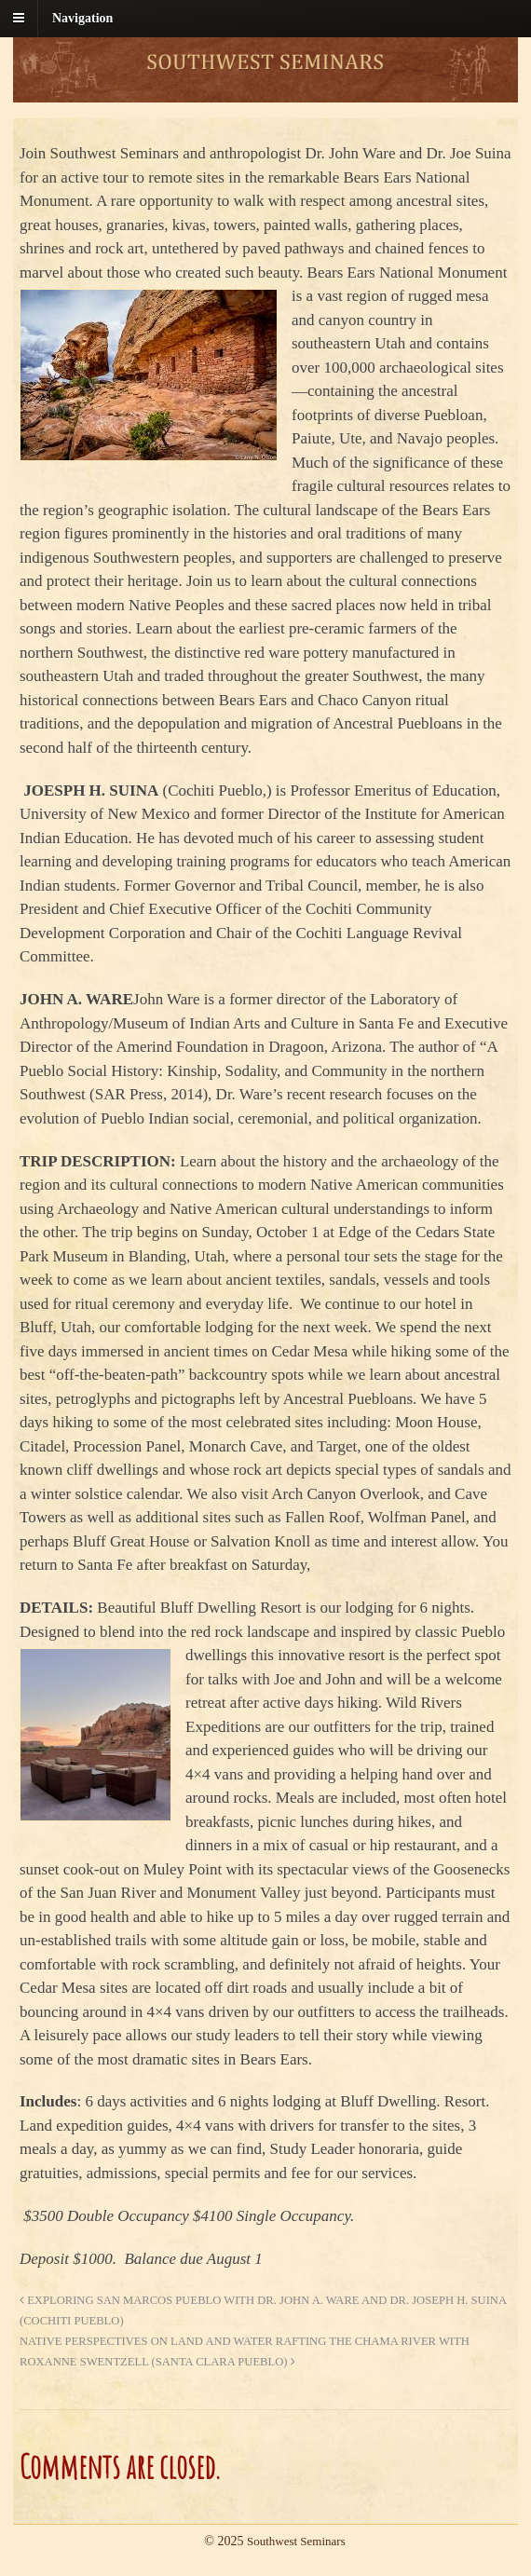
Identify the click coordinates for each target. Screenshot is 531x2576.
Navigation (82, 18)
